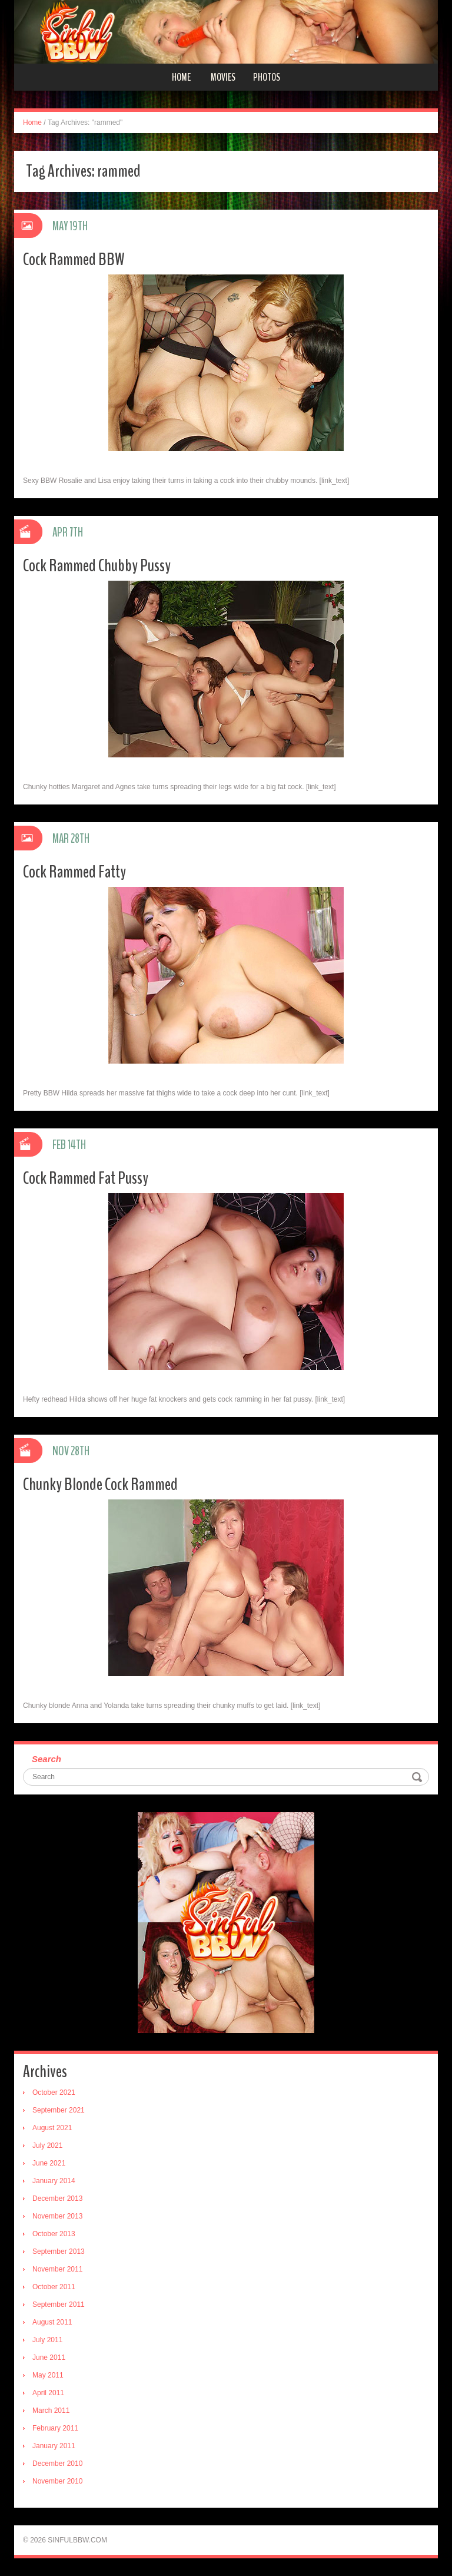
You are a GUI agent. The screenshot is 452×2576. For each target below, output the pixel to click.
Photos (266, 77)
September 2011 (58, 2304)
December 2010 (57, 2463)
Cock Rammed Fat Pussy (85, 1178)
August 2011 (52, 2322)
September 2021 (58, 2110)
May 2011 (48, 2375)
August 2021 (52, 2128)
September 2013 (58, 2251)
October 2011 (53, 2287)
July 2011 (47, 2340)
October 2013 (53, 2234)
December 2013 (57, 2198)
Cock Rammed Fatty (74, 872)
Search (46, 1759)
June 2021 (48, 2163)
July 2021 (47, 2145)
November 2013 (57, 2216)
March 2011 (50, 2410)
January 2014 (53, 2181)
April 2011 (48, 2393)
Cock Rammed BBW (74, 259)
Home (181, 77)
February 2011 (55, 2428)
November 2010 (57, 2481)
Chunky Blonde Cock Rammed (100, 1484)
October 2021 (53, 2092)
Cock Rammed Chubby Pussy (97, 566)
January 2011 (53, 2446)
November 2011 (57, 2269)
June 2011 (48, 2357)
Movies (223, 77)
